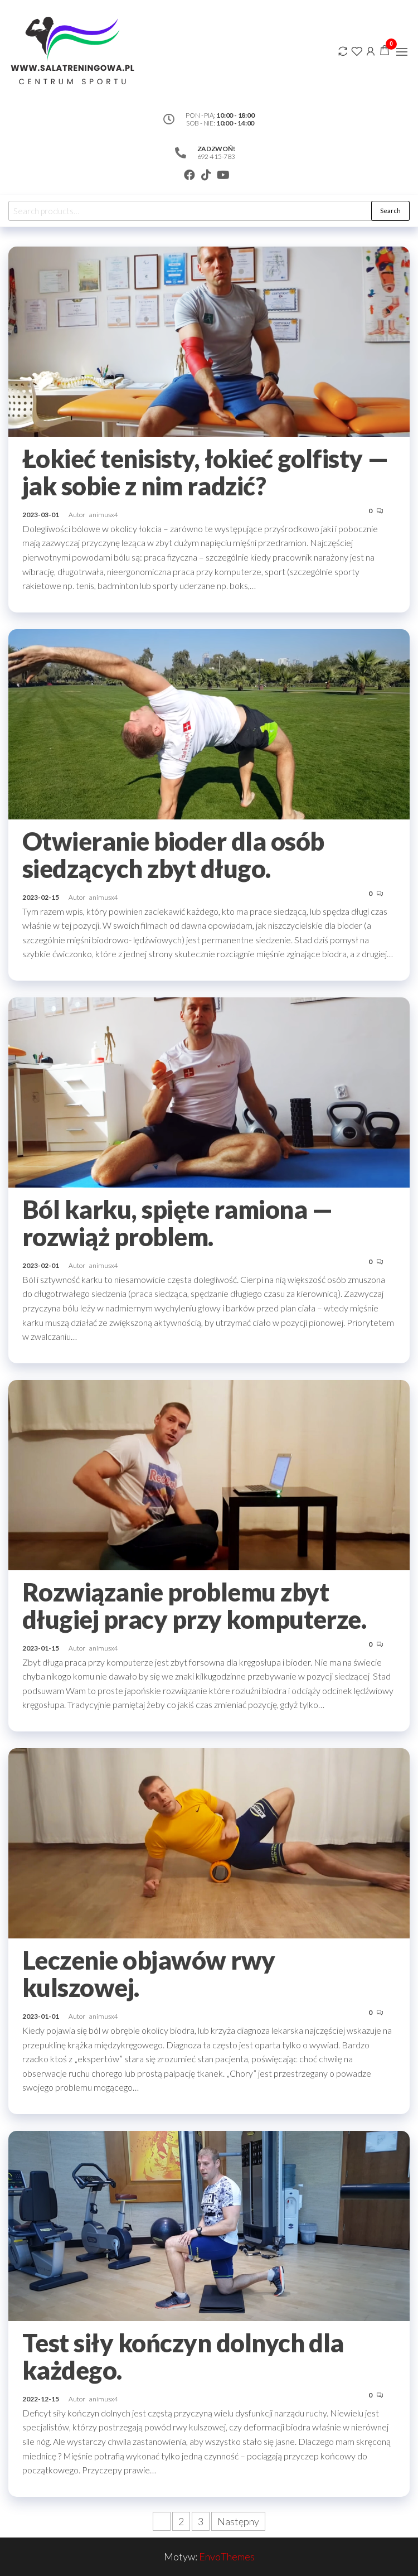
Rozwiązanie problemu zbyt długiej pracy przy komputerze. (196, 1605)
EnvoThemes (227, 2556)
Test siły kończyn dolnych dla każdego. (183, 2356)
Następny (238, 2521)
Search (390, 210)
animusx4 (103, 514)
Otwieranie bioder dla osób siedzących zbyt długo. (173, 855)
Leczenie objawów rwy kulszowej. (148, 1974)
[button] (401, 52)
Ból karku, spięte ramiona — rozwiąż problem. (177, 1223)
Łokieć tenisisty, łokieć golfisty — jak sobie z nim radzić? (205, 472)
